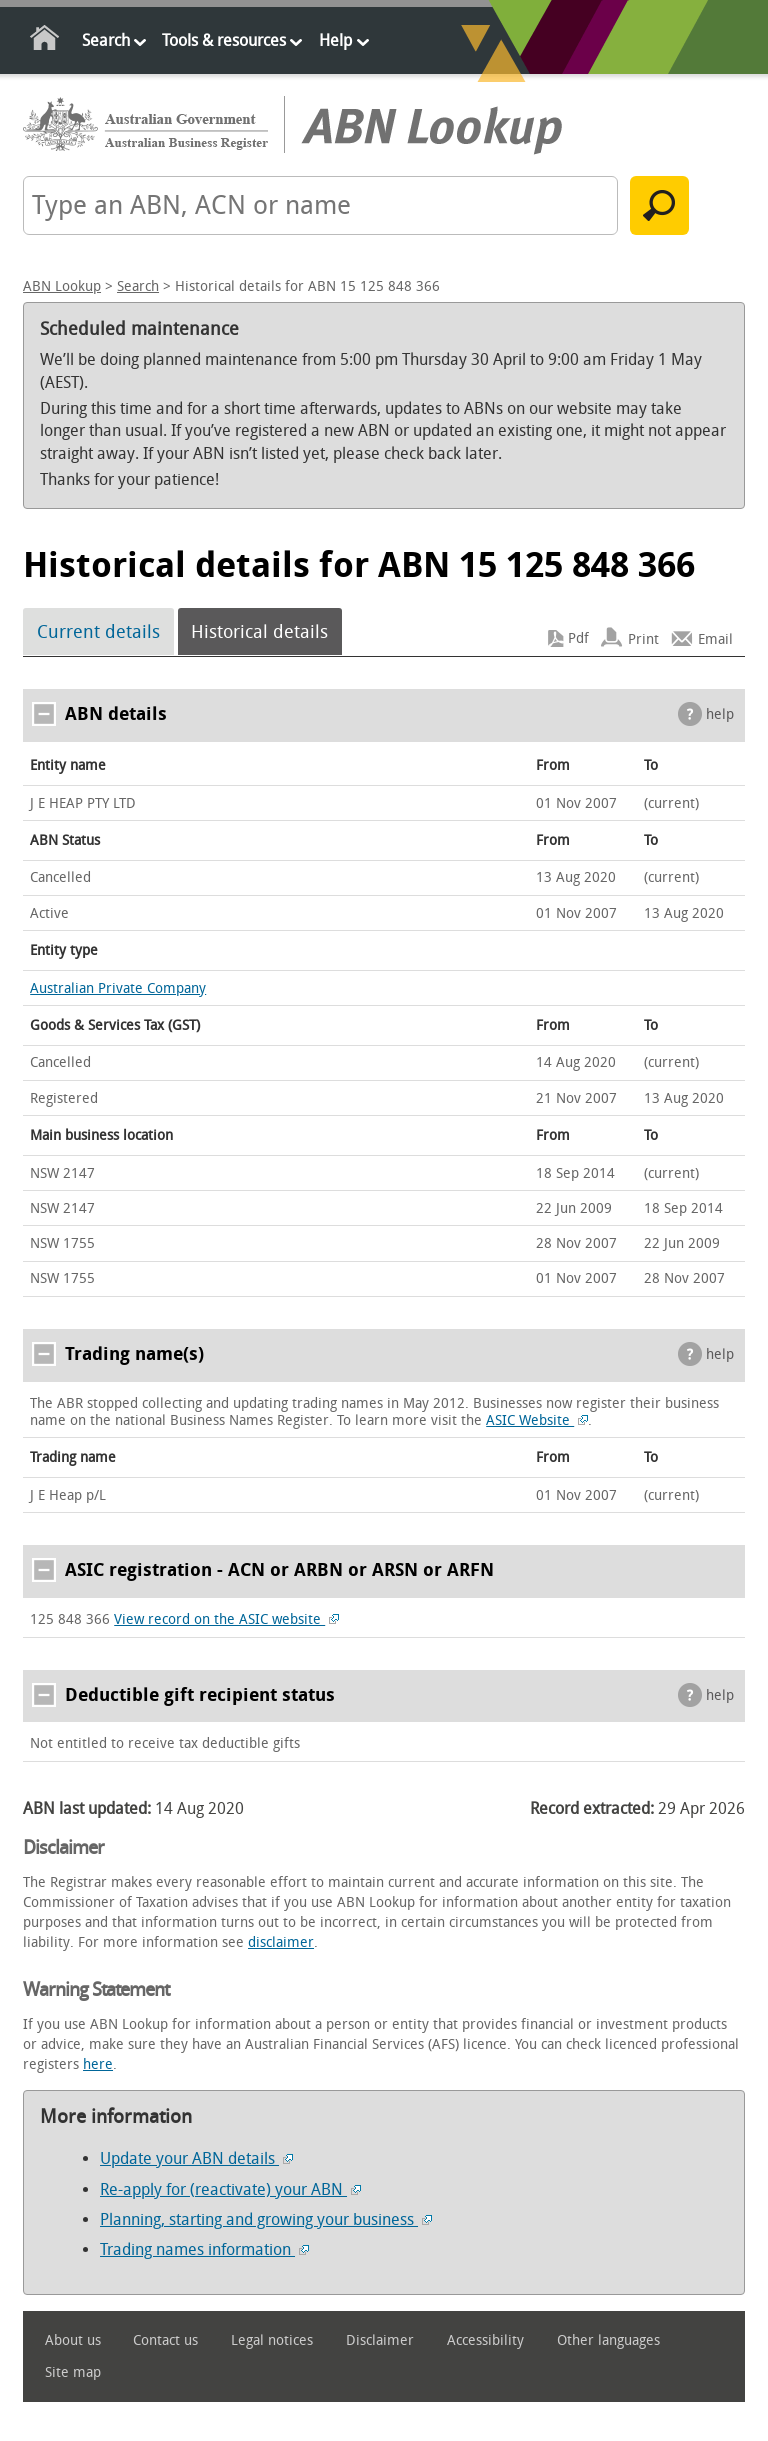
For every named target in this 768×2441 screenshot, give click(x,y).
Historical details (259, 632)
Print (643, 638)
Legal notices (272, 2340)
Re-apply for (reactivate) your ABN (230, 2189)
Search (106, 40)
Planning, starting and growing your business (266, 2219)
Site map (73, 2372)
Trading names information (204, 2249)
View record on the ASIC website (226, 1619)
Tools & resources (224, 40)
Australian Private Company (118, 988)
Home (45, 41)
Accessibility (485, 2340)
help (720, 714)
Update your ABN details (196, 2158)
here (98, 2064)
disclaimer (281, 1942)
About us (73, 2340)
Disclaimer (380, 2340)
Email (715, 638)
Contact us (165, 2340)
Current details (98, 632)
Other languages (608, 2340)
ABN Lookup (62, 286)
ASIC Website (537, 1420)
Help (335, 40)
